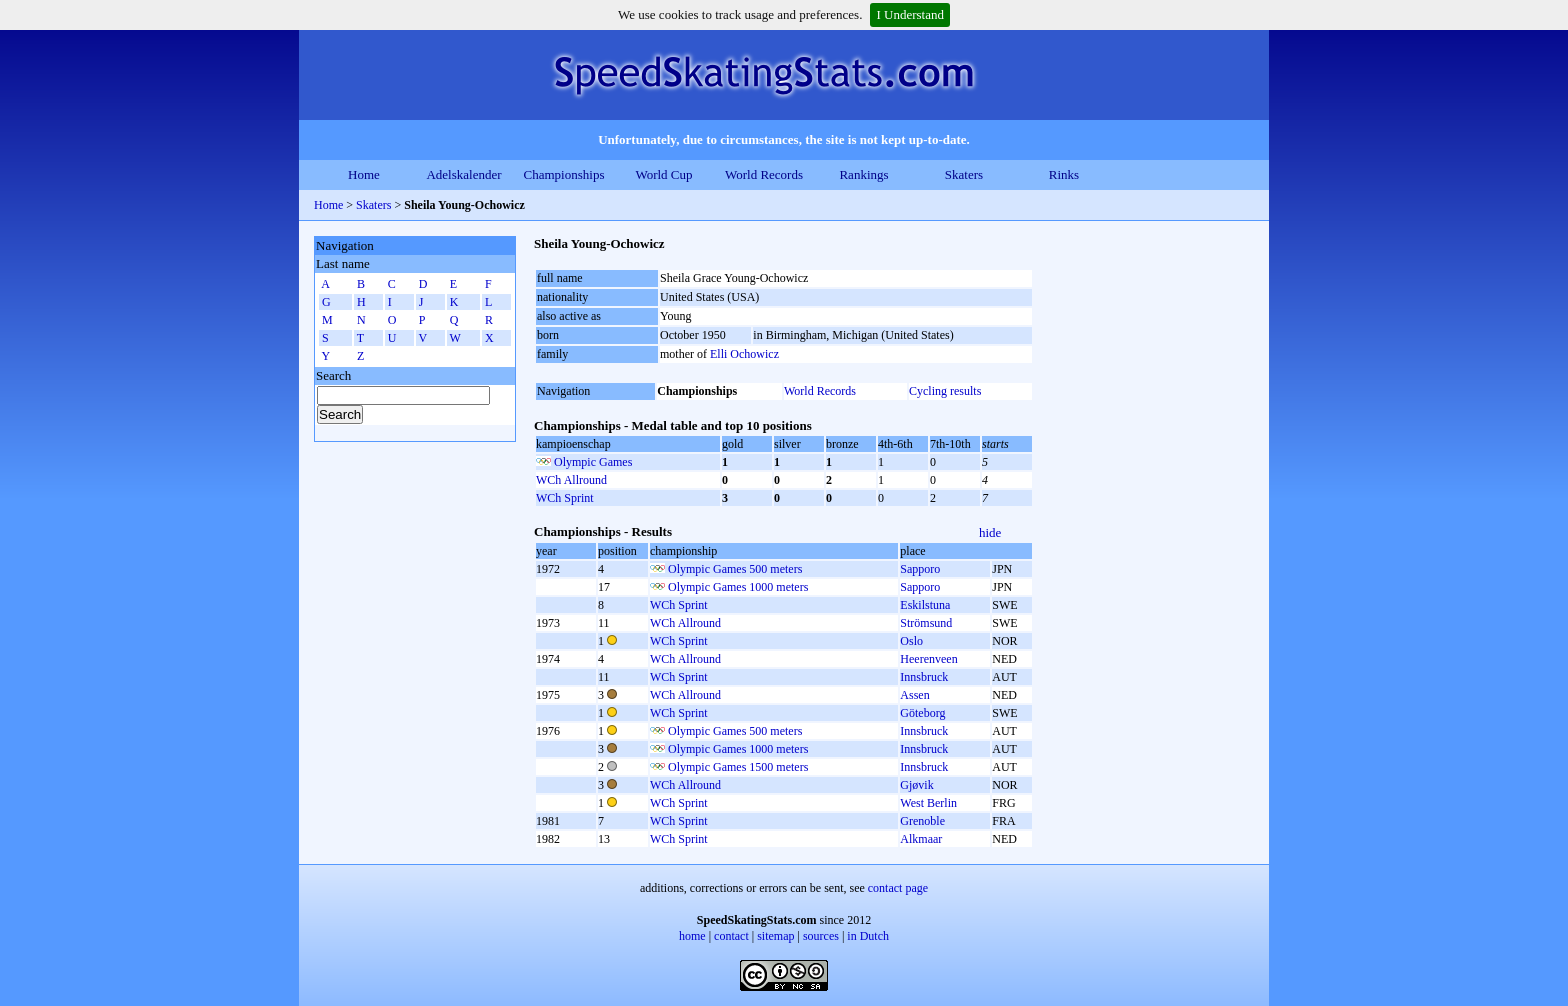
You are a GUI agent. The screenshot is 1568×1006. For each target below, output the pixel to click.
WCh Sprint (565, 498)
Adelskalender (463, 174)
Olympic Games (593, 462)
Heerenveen (928, 659)
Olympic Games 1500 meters (738, 767)
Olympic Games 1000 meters (738, 587)
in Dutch (868, 936)
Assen (914, 695)
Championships (564, 174)
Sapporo (920, 569)
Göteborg (922, 713)
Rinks (1064, 174)
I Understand (910, 14)
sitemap (775, 936)
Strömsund (926, 623)
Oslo (911, 641)
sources (821, 936)
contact (731, 936)
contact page (898, 888)
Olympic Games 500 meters (735, 569)
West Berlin (928, 803)
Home (364, 174)
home (692, 936)
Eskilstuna (925, 605)
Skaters (964, 174)
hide (990, 532)
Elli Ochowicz (744, 354)
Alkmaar (921, 839)
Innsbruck (924, 677)
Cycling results (945, 391)
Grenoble (922, 821)
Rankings (863, 174)
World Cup (663, 174)
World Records (764, 174)
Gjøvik (916, 785)
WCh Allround (571, 480)
